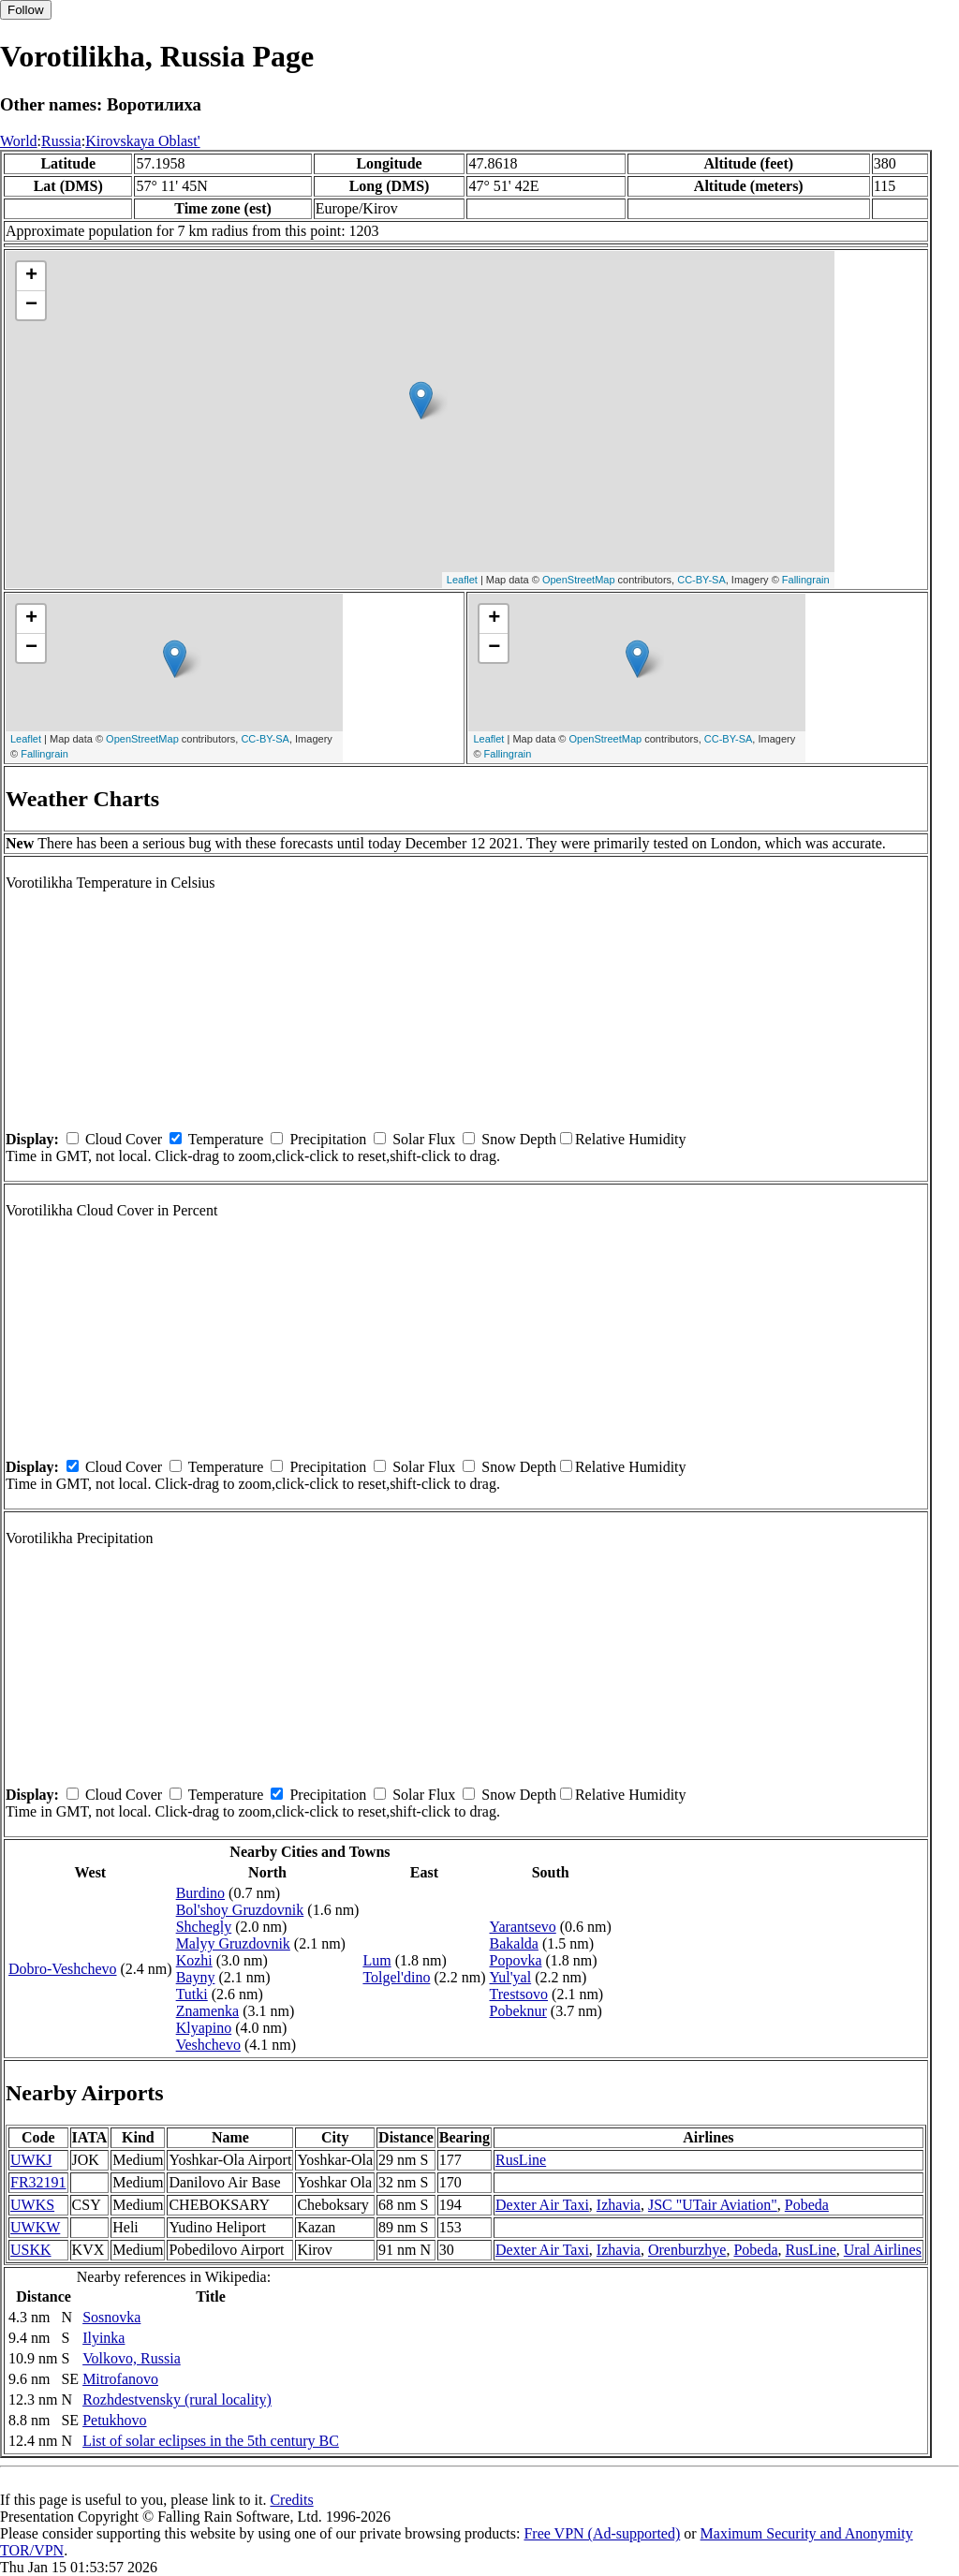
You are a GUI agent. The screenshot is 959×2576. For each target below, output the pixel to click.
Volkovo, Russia (131, 2358)
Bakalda (514, 1943)
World (18, 141)
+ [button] (31, 276)
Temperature (226, 1139)
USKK (31, 2250)
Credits (291, 2500)
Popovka (516, 1960)
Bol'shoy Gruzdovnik (240, 1910)
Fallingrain (806, 579)
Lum (376, 1960)
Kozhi (194, 1960)
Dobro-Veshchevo (62, 1969)
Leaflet (462, 579)
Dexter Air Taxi (542, 2205)
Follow (25, 10)
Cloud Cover (123, 1139)
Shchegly (204, 1927)
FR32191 (38, 2182)
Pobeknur (518, 2011)
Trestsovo (519, 1994)
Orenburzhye (687, 2250)
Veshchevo (208, 2045)
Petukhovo (114, 2420)
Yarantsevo (523, 1927)
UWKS (32, 2205)
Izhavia (619, 2205)
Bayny (195, 1977)
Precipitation (327, 1139)
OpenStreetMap (578, 579)
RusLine (520, 2160)
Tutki (192, 1994)
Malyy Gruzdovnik (233, 1943)
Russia (61, 141)
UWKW (35, 2227)
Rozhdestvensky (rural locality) (177, 2399)
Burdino (200, 1893)
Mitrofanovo (120, 2379)
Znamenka (208, 2011)
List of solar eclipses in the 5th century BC (210, 2441)
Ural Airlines (883, 2250)
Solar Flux (423, 1139)
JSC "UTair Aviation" (712, 2205)
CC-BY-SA (701, 579)
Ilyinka (103, 2338)
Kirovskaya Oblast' (142, 141)
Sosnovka (111, 2317)
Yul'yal (511, 1977)
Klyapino (204, 2028)
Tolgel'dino (396, 1977)
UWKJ (31, 2160)
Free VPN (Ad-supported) (602, 2533)
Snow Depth (518, 1139)
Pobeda (807, 2205)
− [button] (31, 305)
